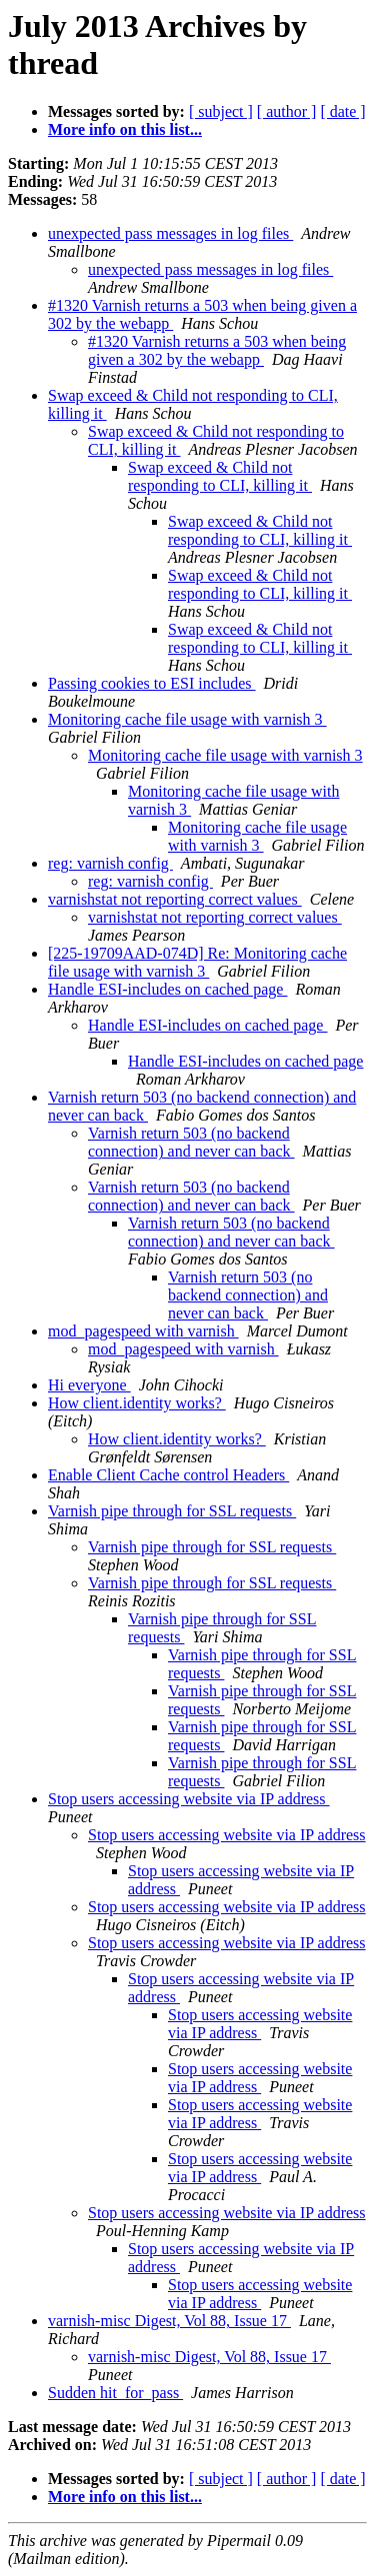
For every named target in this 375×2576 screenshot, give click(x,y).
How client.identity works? (137, 1402)
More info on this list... (125, 129)
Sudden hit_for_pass (115, 2392)
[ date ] (342, 111)
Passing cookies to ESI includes (152, 683)
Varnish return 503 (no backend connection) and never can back (191, 1142)
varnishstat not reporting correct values (175, 899)
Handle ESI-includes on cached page (167, 989)
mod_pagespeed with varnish (143, 1330)
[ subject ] (221, 111)
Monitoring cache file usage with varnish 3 (187, 719)
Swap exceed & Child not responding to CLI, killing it (220, 476)
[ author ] (287, 111)
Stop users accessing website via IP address (189, 1798)
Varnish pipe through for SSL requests (172, 1510)
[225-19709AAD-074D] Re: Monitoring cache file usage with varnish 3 (197, 962)
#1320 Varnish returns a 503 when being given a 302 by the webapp (217, 350)
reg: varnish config (110, 863)
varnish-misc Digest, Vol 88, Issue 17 (169, 2320)
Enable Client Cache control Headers (168, 1474)
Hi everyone (89, 1384)
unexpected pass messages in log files (170, 233)
